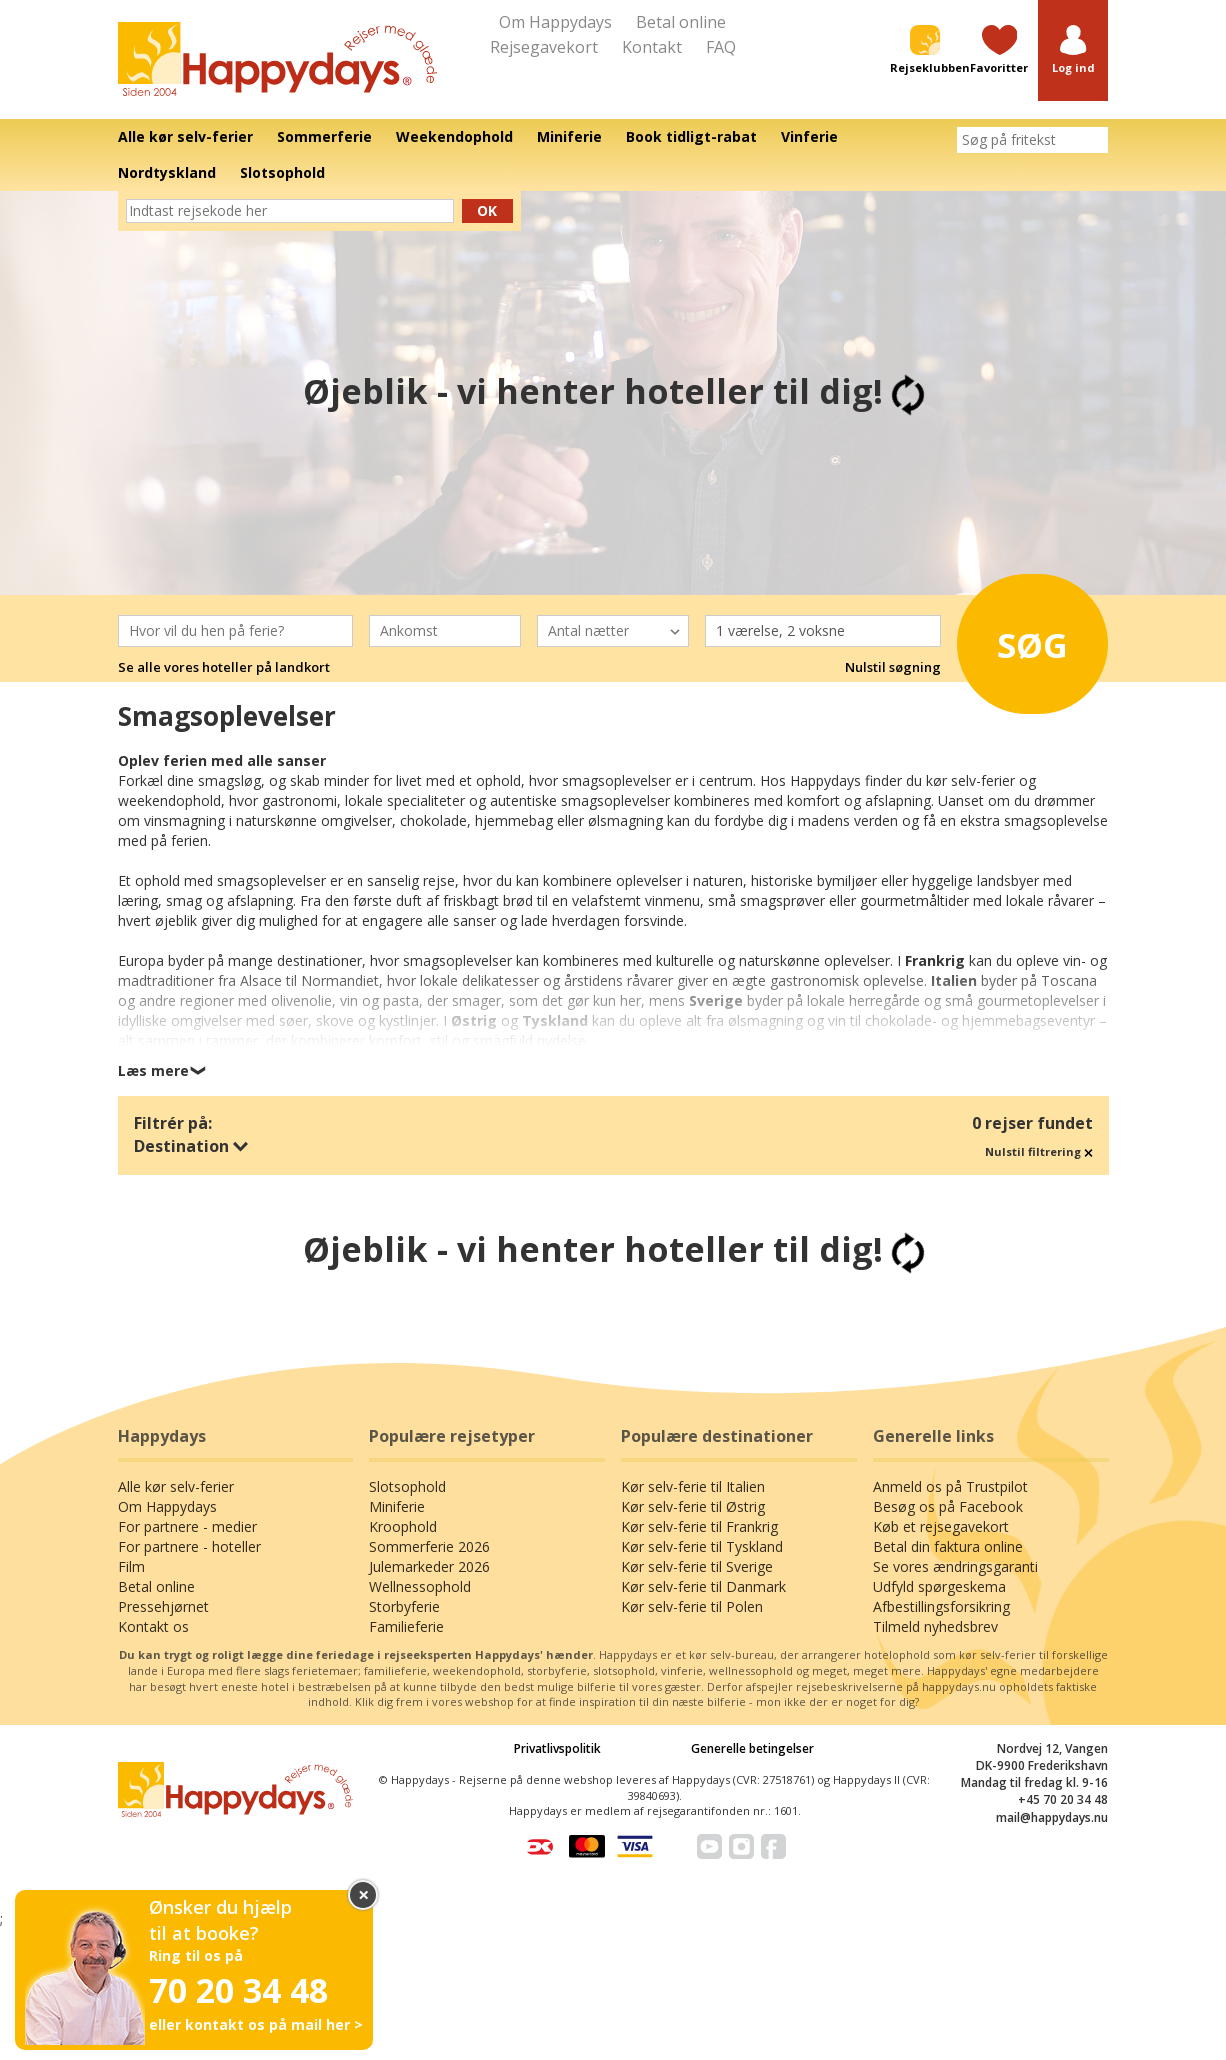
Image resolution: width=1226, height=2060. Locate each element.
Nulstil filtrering (1039, 1151)
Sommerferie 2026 (429, 1546)
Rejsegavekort (544, 47)
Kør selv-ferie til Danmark (703, 1586)
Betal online (681, 22)
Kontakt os (153, 1626)
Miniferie (397, 1506)
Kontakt (652, 47)
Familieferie (406, 1626)
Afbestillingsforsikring (941, 1606)
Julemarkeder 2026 (429, 1566)
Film (131, 1566)
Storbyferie (404, 1606)
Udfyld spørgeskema (939, 1586)
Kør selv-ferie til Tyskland (702, 1546)
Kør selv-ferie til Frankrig (699, 1526)
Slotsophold (407, 1486)
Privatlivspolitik (557, 1748)
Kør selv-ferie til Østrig (693, 1506)
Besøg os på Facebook (948, 1506)
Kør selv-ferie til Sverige (697, 1566)
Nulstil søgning (893, 667)
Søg (1026, 640)
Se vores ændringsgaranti (955, 1566)
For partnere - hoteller (189, 1546)
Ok (487, 210)
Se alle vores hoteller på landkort (224, 667)
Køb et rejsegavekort (941, 1526)
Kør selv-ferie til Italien (693, 1486)
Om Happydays (555, 22)
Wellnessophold (420, 1586)
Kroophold (403, 1526)
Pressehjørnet (163, 1606)
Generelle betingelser (752, 1748)
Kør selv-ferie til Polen (692, 1606)
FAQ (721, 47)
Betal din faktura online (948, 1546)
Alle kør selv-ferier (176, 1486)
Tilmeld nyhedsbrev (935, 1626)
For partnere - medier (187, 1526)
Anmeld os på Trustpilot (950, 1486)
